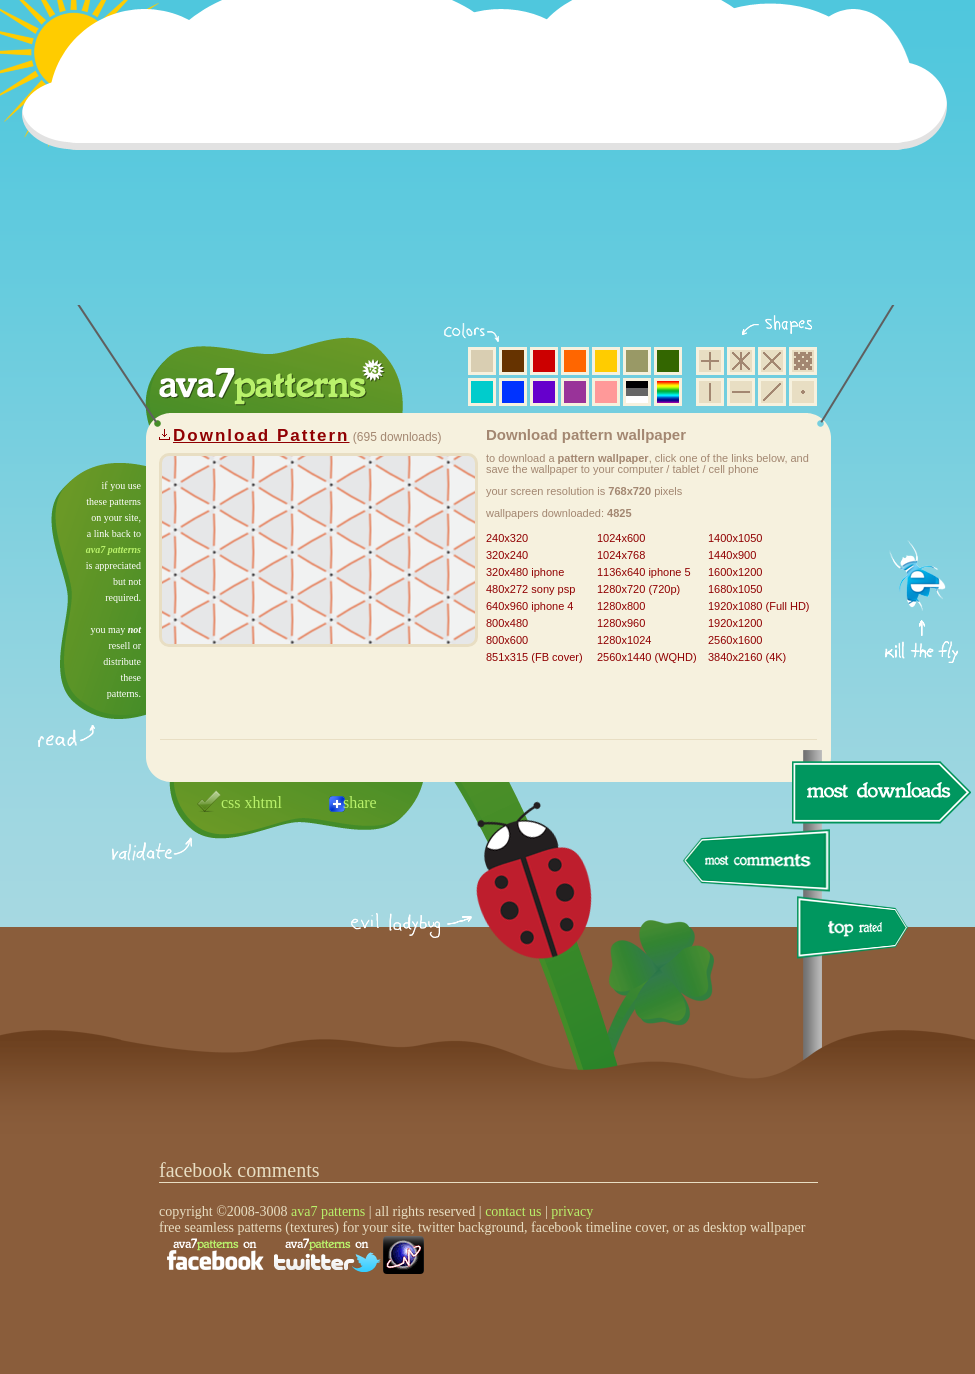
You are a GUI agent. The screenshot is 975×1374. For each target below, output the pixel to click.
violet (544, 392)
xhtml (263, 802)
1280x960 (621, 623)
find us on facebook (215, 1255)
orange (575, 361)
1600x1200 (735, 572)
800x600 (507, 640)
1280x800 (621, 606)
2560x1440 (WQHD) (647, 657)
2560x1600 (735, 640)
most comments (757, 861)
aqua (482, 392)
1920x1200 (735, 623)
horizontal (741, 392)
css (231, 802)
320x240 (507, 555)
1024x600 (621, 538)
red (544, 361)
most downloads (879, 792)
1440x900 (732, 555)
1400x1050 (735, 538)
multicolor (668, 392)
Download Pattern (261, 435)
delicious (514, 903)
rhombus (772, 361)
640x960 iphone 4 (529, 606)
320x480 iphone (525, 572)
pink (606, 392)
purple (575, 392)
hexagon (741, 361)
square (710, 361)
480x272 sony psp (530, 589)
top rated (856, 930)
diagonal (772, 392)
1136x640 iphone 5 (644, 572)
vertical (710, 392)
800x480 (507, 623)
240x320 (507, 538)
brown (513, 361)
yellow (606, 361)
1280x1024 (624, 640)
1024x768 (621, 555)
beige (482, 361)
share (360, 802)
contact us (513, 1211)
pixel (803, 361)
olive (637, 361)
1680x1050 (735, 589)
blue (513, 392)
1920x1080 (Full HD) (759, 606)
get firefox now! (922, 470)
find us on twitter (327, 1255)
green (668, 361)
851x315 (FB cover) (534, 657)
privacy (572, 1211)
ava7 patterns (113, 549)
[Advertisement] (491, 165)
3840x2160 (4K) (747, 657)
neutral (637, 392)
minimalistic (803, 392)
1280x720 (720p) (638, 589)
